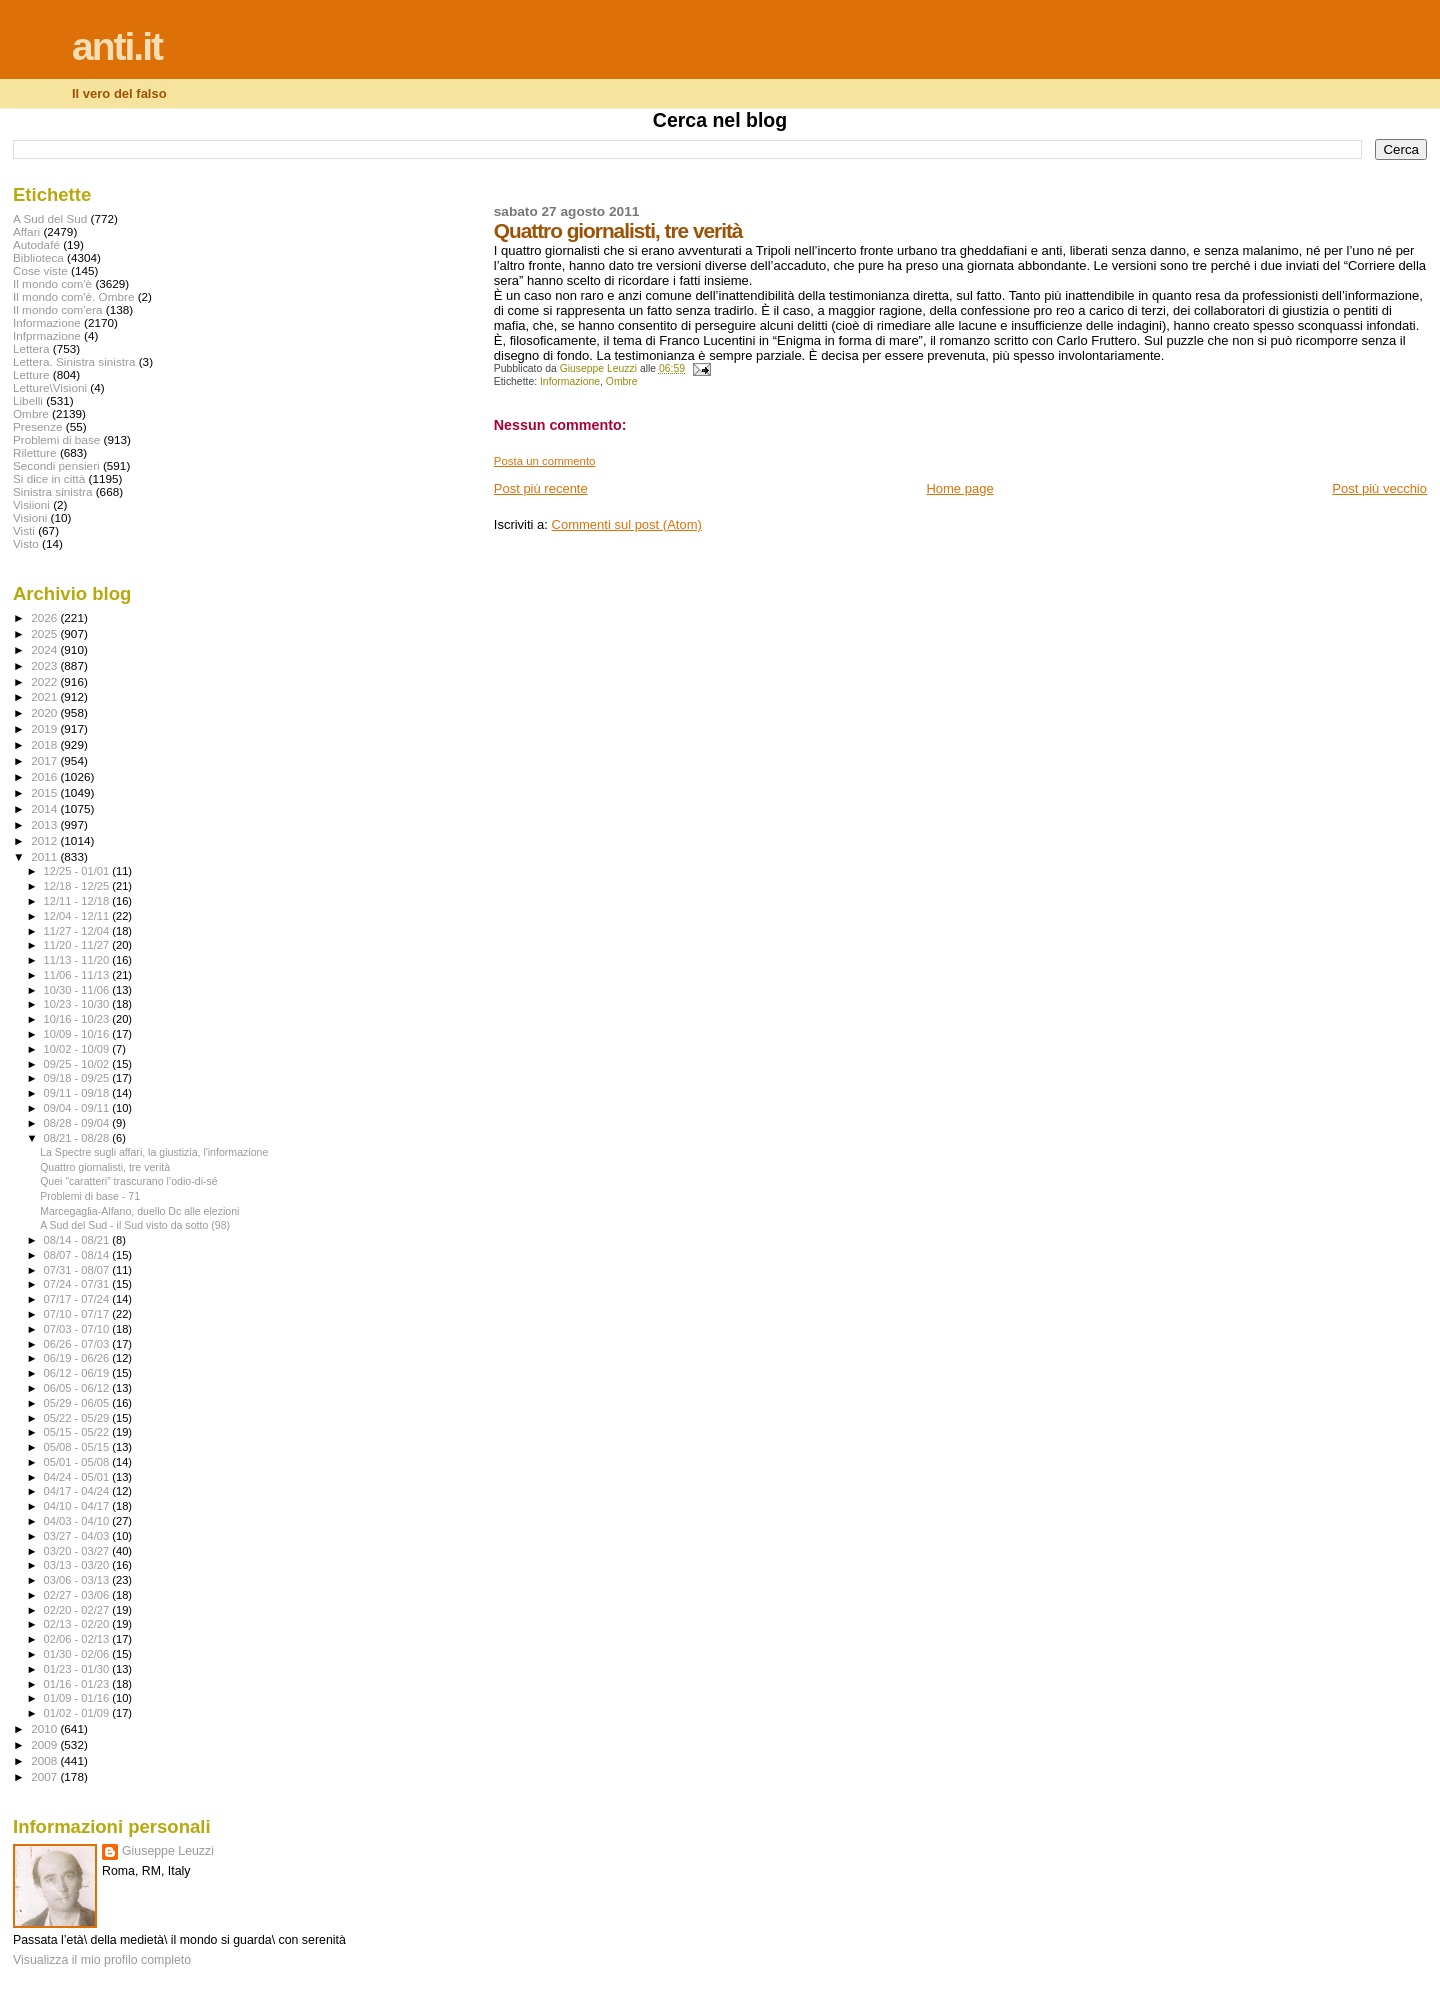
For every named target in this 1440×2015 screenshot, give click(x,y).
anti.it (117, 46)
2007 (45, 1776)
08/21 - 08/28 (78, 1138)
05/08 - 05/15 (78, 1447)
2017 (45, 760)
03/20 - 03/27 (78, 1551)
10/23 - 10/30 (78, 1004)
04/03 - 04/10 (78, 1521)
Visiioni (31, 504)
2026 (45, 617)
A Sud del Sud (50, 218)
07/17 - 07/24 (78, 1299)
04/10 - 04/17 (78, 1506)
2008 (45, 1760)
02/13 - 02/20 (78, 1624)
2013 (45, 824)
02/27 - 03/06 (78, 1595)
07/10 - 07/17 (78, 1314)
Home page (959, 488)
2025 (45, 633)
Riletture (35, 452)
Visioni (30, 517)
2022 (45, 681)
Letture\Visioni (50, 387)
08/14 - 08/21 (78, 1240)
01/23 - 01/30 (78, 1669)
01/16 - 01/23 (78, 1684)
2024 (45, 649)
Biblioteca (38, 257)
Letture (31, 374)
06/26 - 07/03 (78, 1344)
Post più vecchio (1379, 488)
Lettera (31, 348)
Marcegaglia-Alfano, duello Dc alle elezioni (139, 1211)
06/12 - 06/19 (78, 1373)
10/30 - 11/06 (78, 990)
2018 (45, 744)
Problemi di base (56, 439)
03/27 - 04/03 (78, 1536)
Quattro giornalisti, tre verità (105, 1167)
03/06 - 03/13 (78, 1580)
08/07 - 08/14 (78, 1255)
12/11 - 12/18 (78, 901)
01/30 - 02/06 (78, 1654)
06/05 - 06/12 (78, 1388)
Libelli (28, 400)
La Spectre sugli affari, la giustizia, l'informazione (154, 1152)
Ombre (622, 381)
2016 (45, 776)
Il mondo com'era (58, 309)
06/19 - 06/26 (78, 1358)
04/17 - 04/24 (78, 1491)
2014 (45, 808)
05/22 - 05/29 (78, 1418)
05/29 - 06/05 (78, 1403)
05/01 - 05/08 (78, 1462)
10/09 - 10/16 (78, 1034)
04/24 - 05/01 (78, 1477)
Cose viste (40, 270)
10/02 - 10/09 (78, 1049)
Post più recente (541, 488)
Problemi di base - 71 (90, 1196)
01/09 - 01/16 (78, 1698)
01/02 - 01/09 (78, 1713)
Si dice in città (49, 478)
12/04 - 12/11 (78, 916)
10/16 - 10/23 (78, 1019)
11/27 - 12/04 (78, 931)
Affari (26, 231)
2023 (45, 665)
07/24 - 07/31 (78, 1284)
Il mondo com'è (52, 283)
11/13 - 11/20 (78, 960)
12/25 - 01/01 (78, 871)
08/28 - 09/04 (78, 1123)
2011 (45, 856)
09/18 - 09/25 (78, 1078)
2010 (45, 1728)
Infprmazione (47, 335)
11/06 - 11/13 (78, 975)
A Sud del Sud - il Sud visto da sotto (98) (135, 1225)
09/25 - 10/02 (78, 1064)
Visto (26, 543)
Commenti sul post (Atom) (627, 524)
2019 (45, 728)
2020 (45, 712)
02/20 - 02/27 (78, 1610)
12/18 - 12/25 (78, 886)
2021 (45, 696)
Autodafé (36, 244)
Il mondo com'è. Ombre (73, 296)
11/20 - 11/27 (78, 945)
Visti (24, 530)
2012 (45, 840)
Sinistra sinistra (52, 491)
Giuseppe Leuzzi (168, 1851)
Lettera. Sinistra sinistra (74, 361)
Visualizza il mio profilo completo (102, 1960)
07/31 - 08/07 (78, 1270)
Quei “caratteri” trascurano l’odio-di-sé (129, 1181)
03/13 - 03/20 (78, 1565)
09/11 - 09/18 (78, 1093)
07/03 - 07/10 (78, 1329)
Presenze (38, 426)
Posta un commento (545, 461)
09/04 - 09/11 (78, 1108)
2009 (45, 1744)
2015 (45, 792)
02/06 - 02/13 (78, 1639)
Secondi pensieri (56, 465)
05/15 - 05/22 (78, 1432)
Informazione (570, 381)
